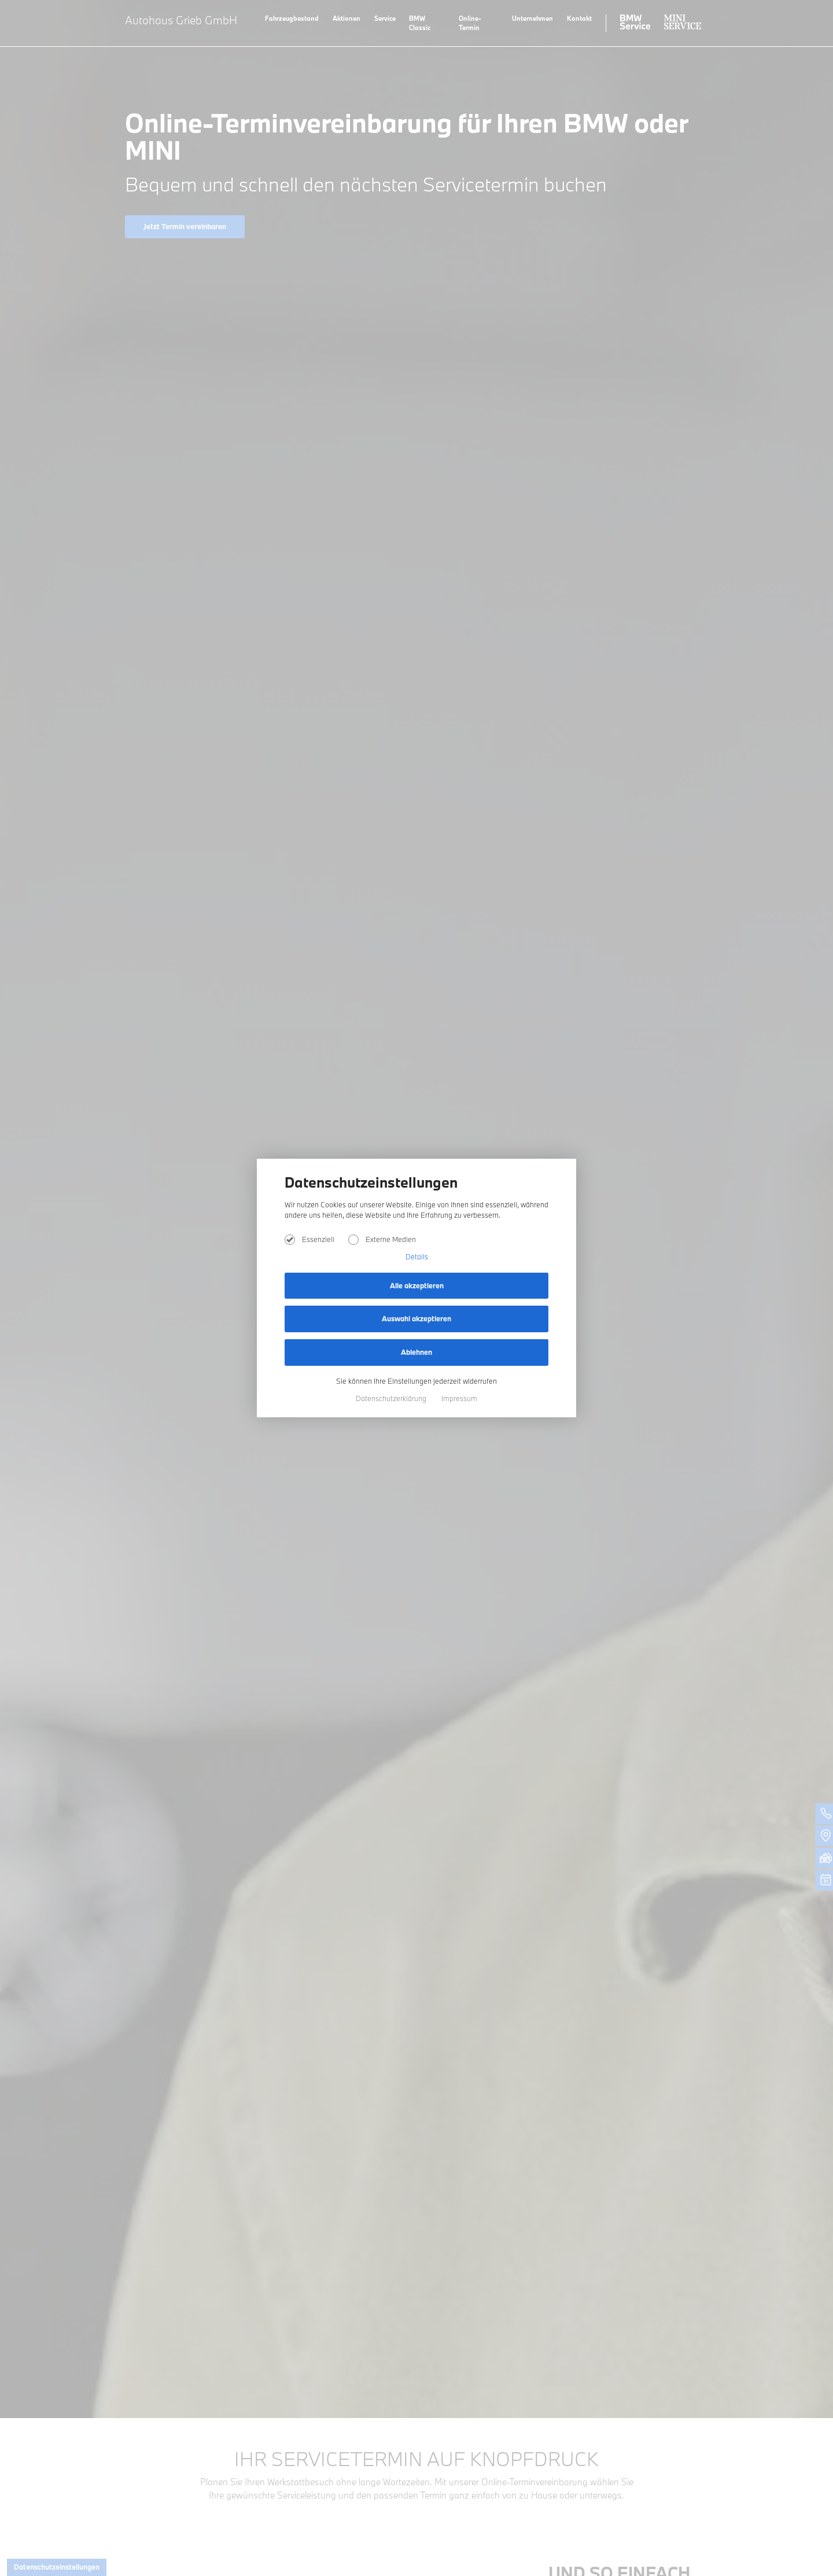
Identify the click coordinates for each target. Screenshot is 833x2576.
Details (417, 1256)
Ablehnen (416, 1352)
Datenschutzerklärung (392, 1398)
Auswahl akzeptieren (416, 1318)
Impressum (459, 1398)
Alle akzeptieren (417, 1285)
